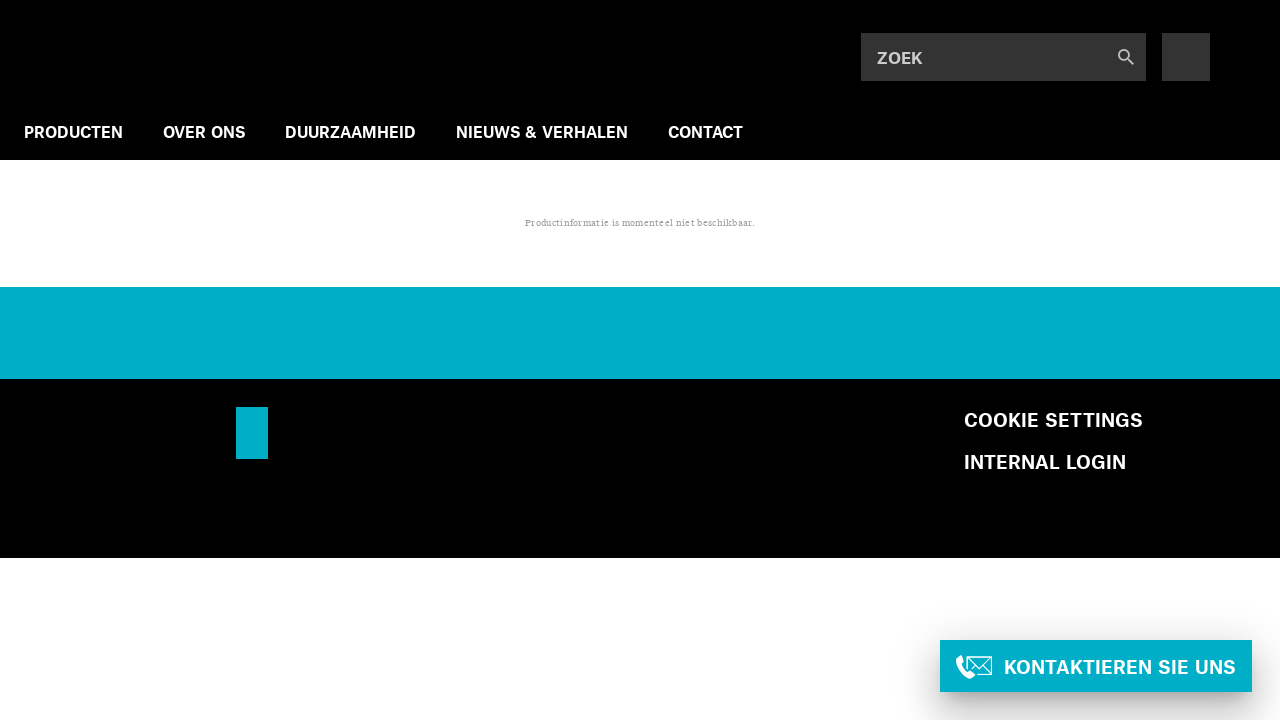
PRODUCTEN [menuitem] (73, 131)
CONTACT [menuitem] (705, 131)
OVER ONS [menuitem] (204, 131)
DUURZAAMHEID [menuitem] (350, 131)
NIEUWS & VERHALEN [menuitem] (542, 131)
